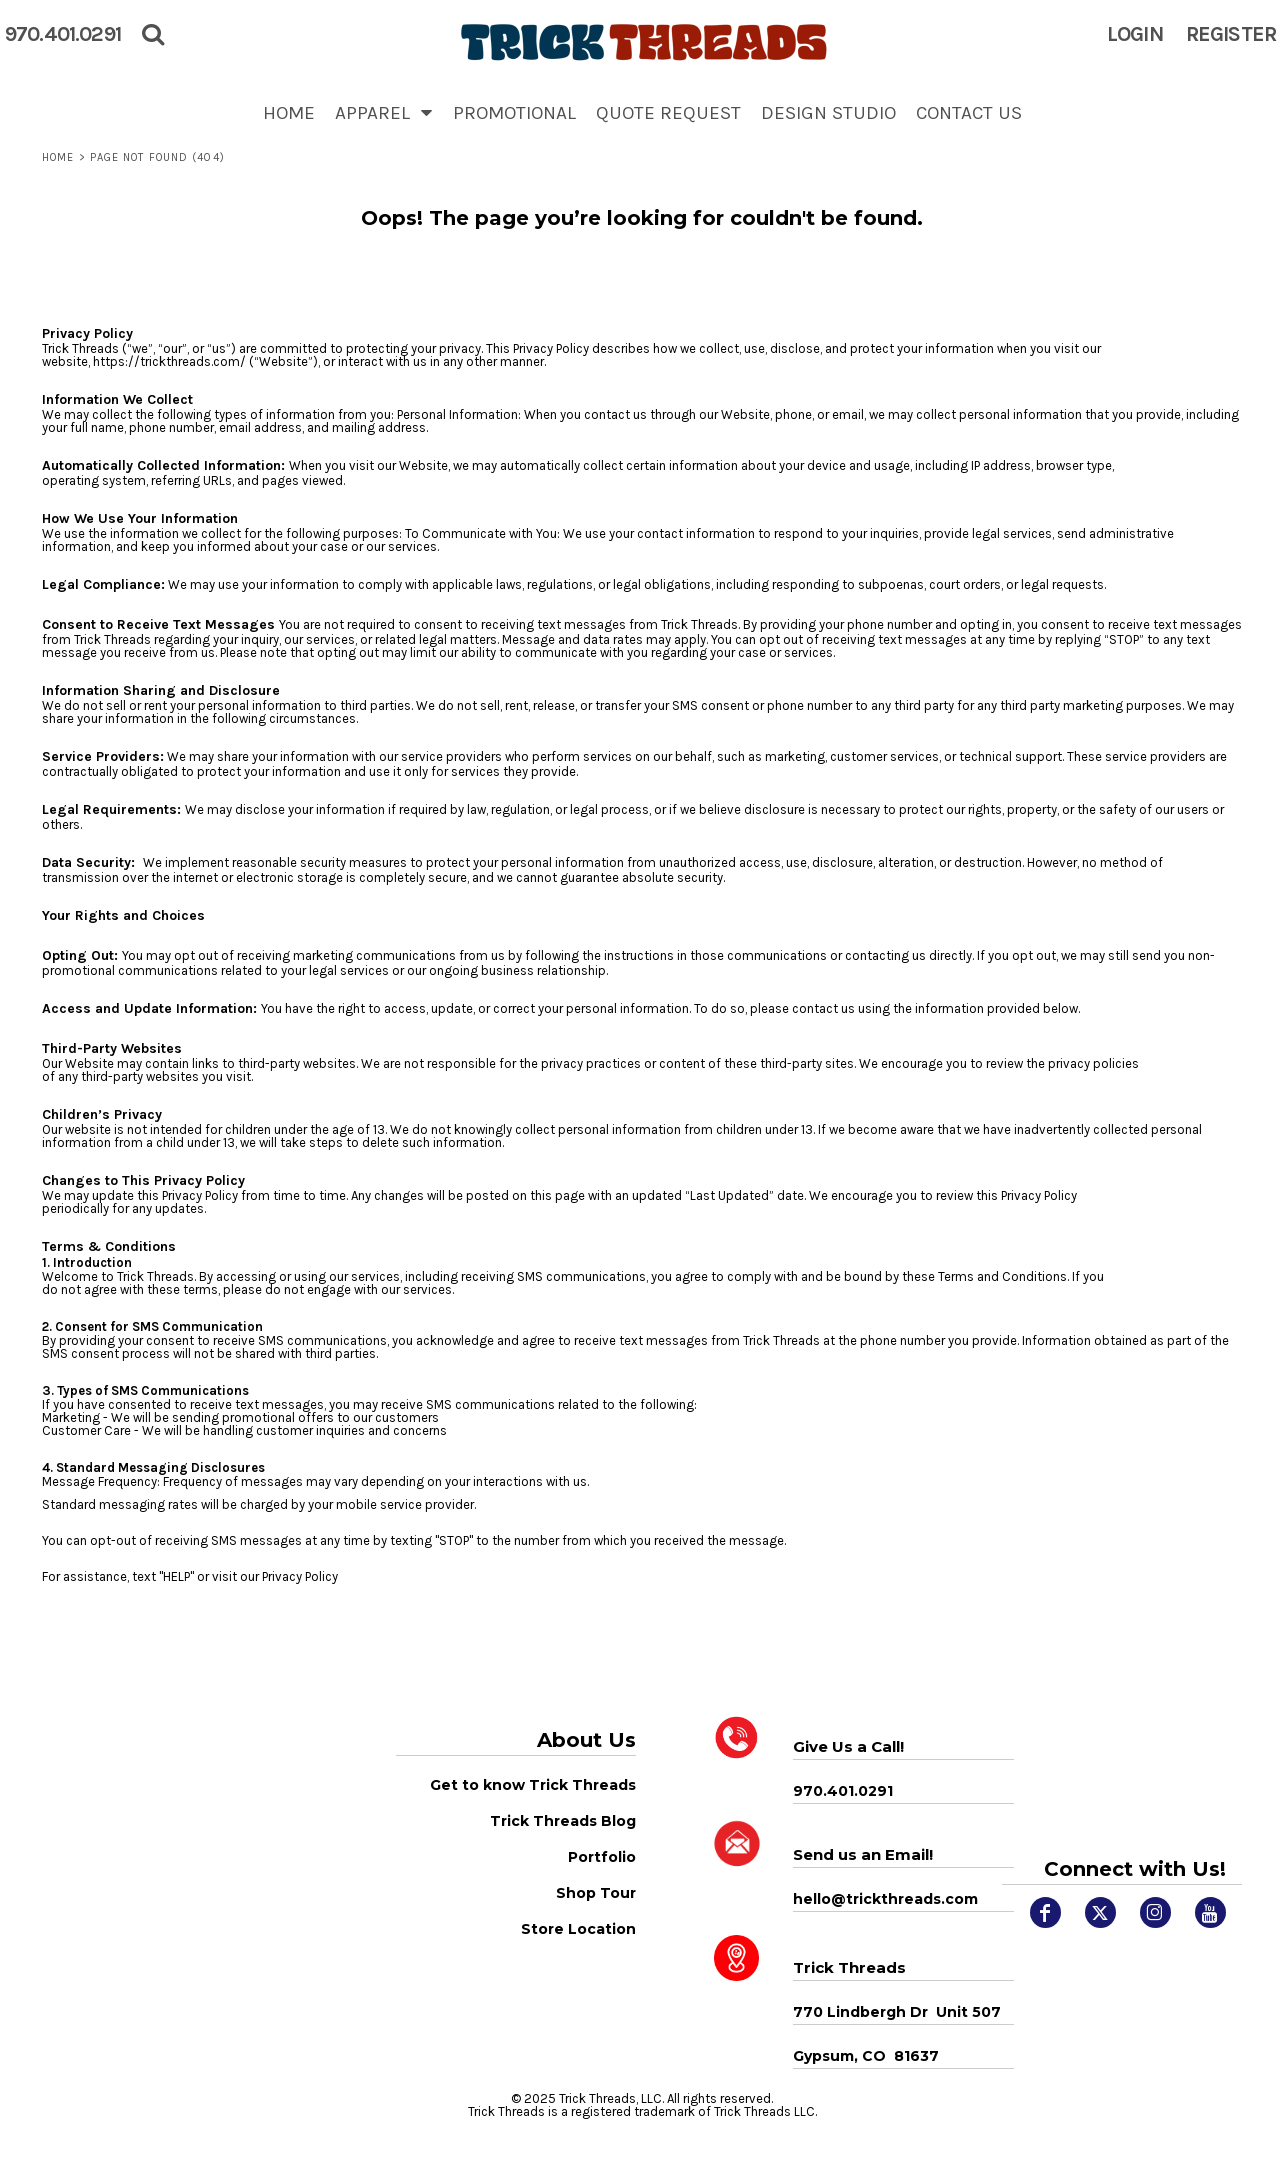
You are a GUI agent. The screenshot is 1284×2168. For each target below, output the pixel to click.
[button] (384, 112)
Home (58, 157)
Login (1135, 34)
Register (1231, 34)
